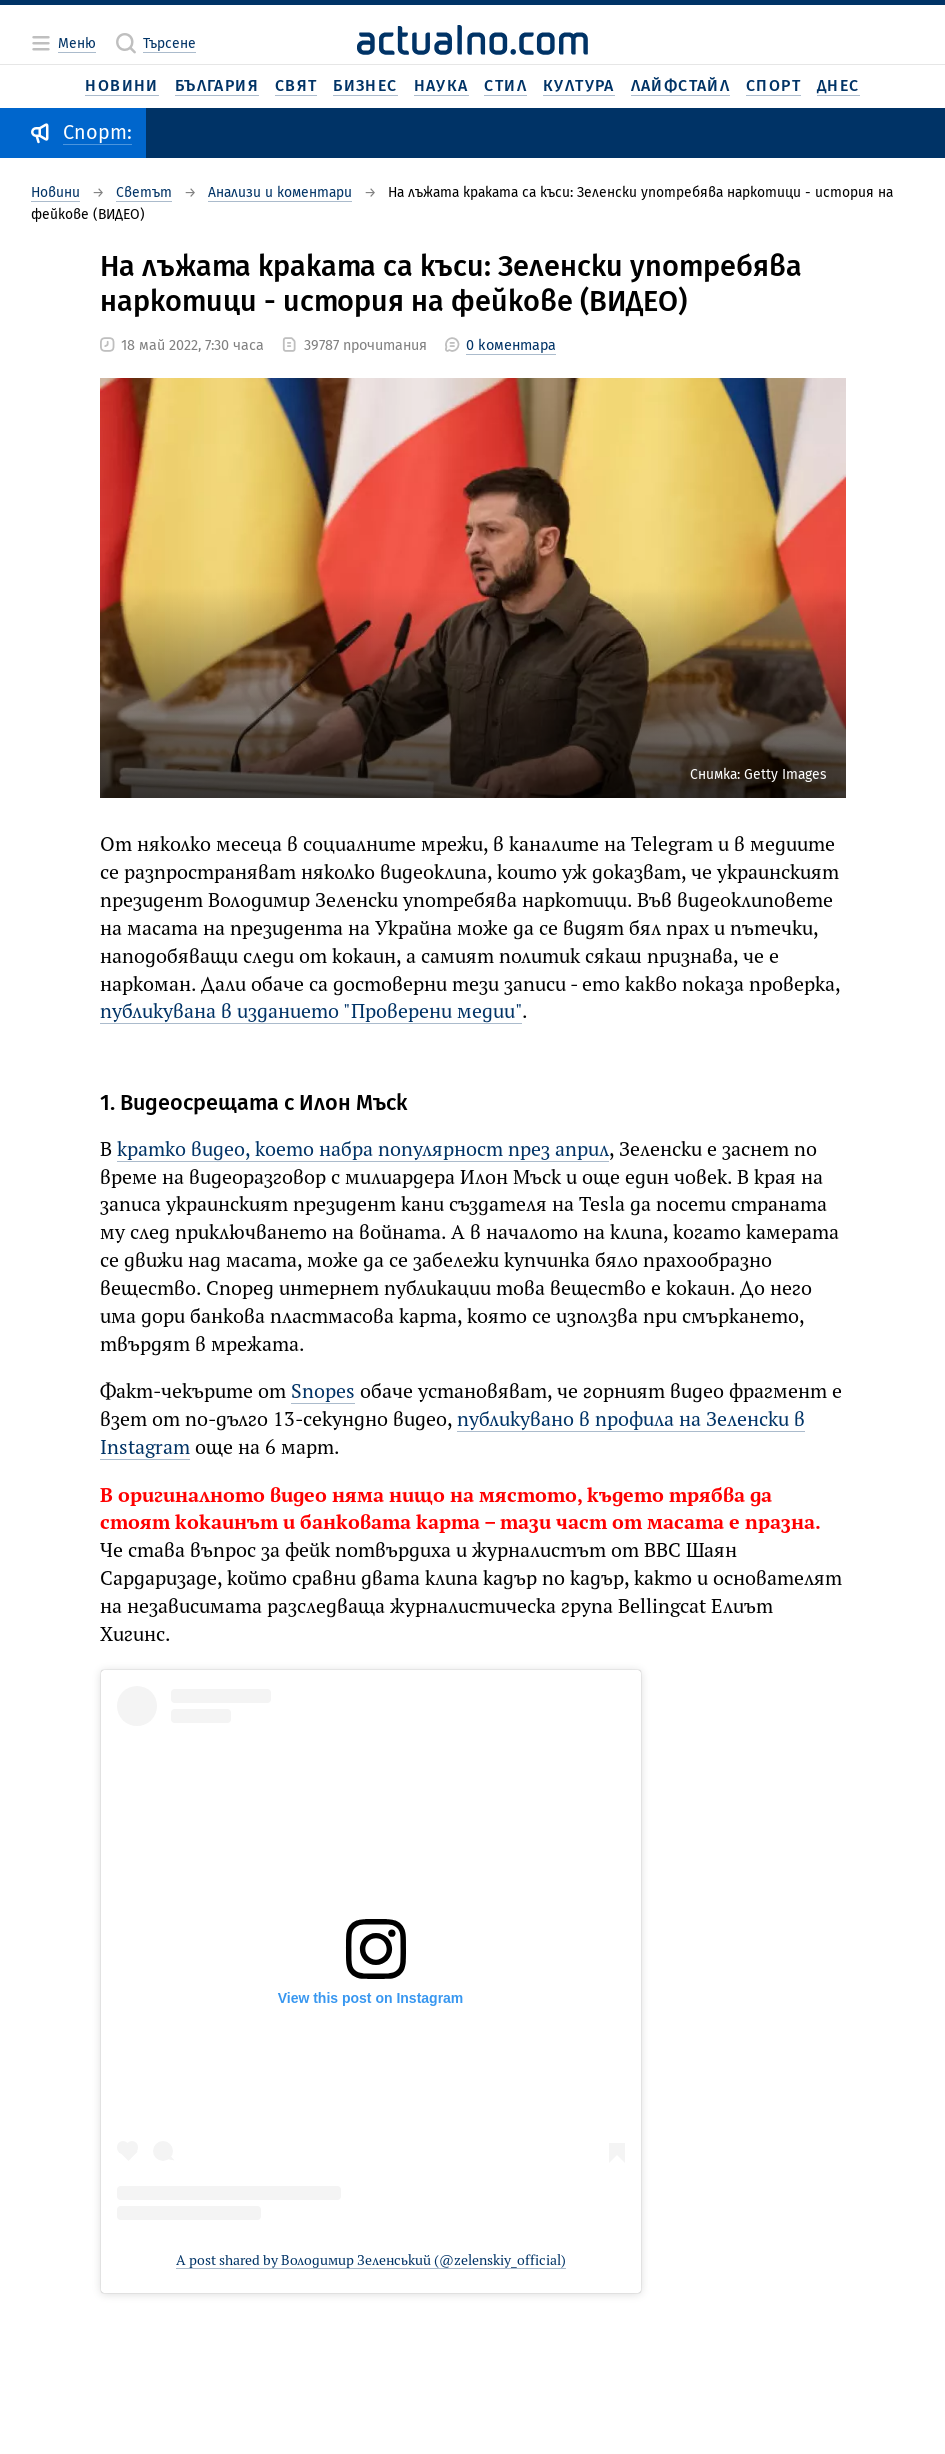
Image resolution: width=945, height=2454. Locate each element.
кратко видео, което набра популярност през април (363, 1151)
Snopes (323, 1393)
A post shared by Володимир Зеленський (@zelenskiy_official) (371, 2261)
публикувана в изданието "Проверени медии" (311, 1013)
